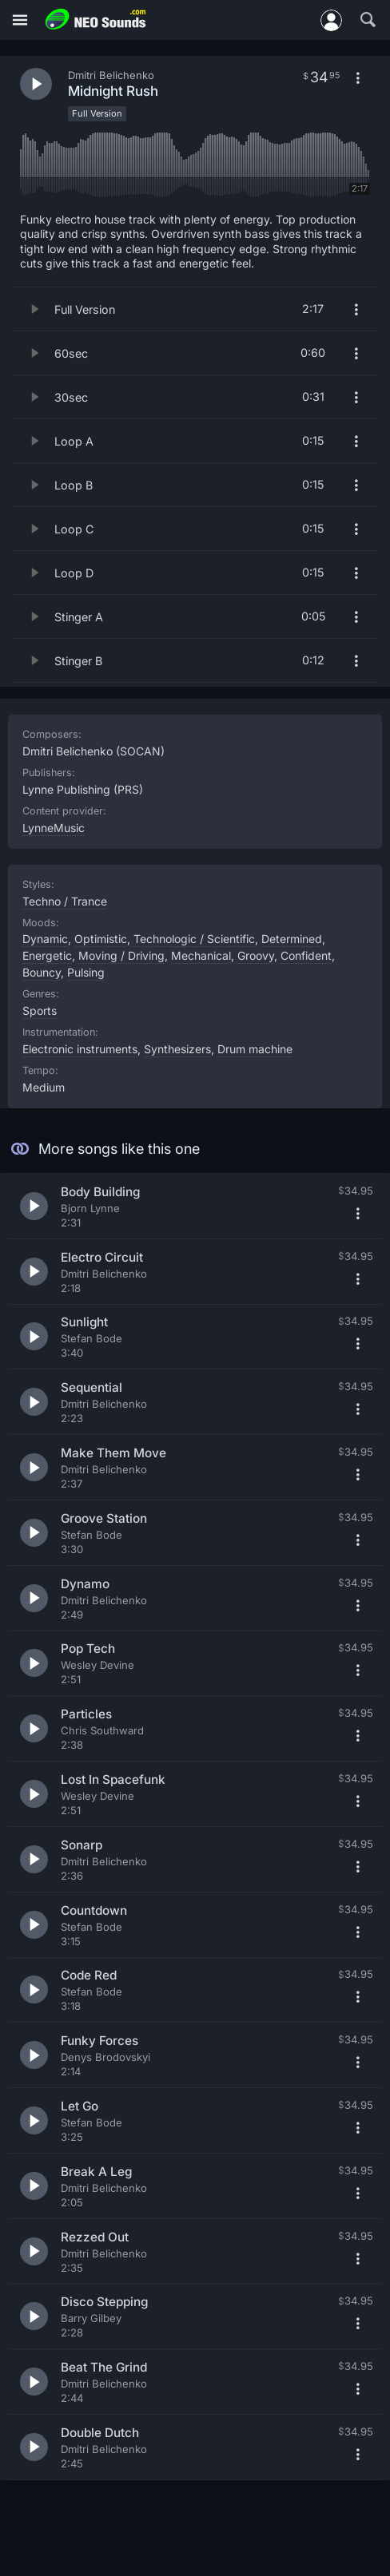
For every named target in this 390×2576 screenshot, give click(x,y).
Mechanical (201, 955)
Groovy (255, 955)
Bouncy (41, 972)
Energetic (47, 955)
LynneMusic (53, 827)
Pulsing (86, 972)
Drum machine (254, 1049)
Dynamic (45, 938)
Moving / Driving (121, 955)
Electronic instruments (79, 1049)
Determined (291, 938)
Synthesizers (177, 1049)
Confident (306, 955)
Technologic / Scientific (194, 938)
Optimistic (100, 938)
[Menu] (20, 20)
